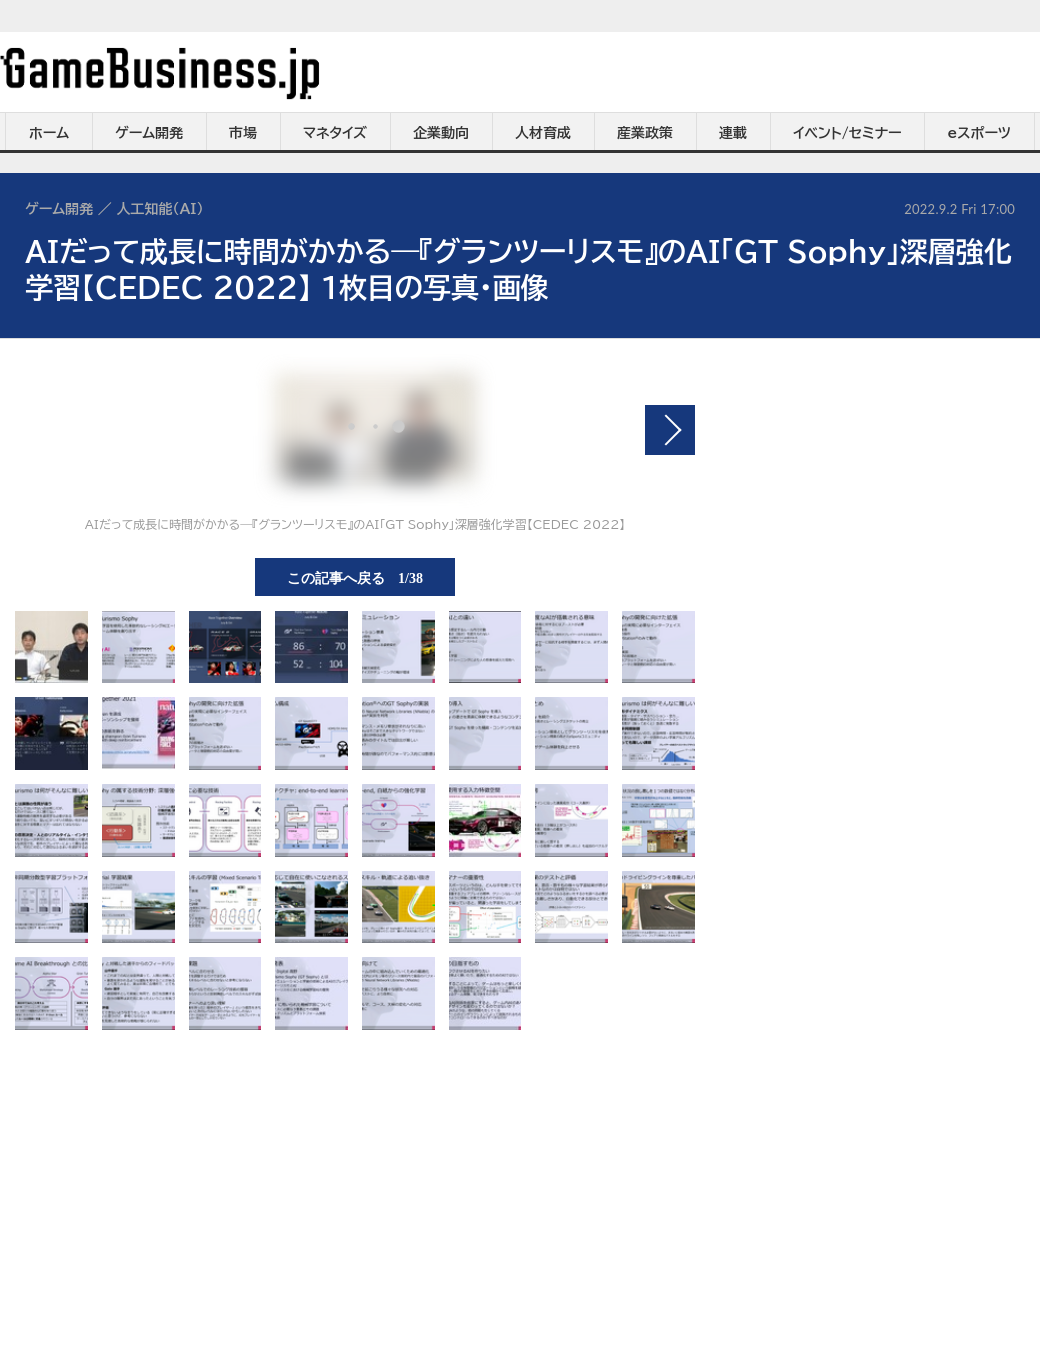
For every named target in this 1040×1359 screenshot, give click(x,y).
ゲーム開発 (149, 133)
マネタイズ (335, 133)
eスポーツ (979, 133)
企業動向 (441, 133)
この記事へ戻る (355, 577)
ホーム (49, 133)
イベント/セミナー (847, 133)
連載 (733, 133)
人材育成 (543, 133)
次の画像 (670, 430)
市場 (243, 133)
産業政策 (645, 133)
